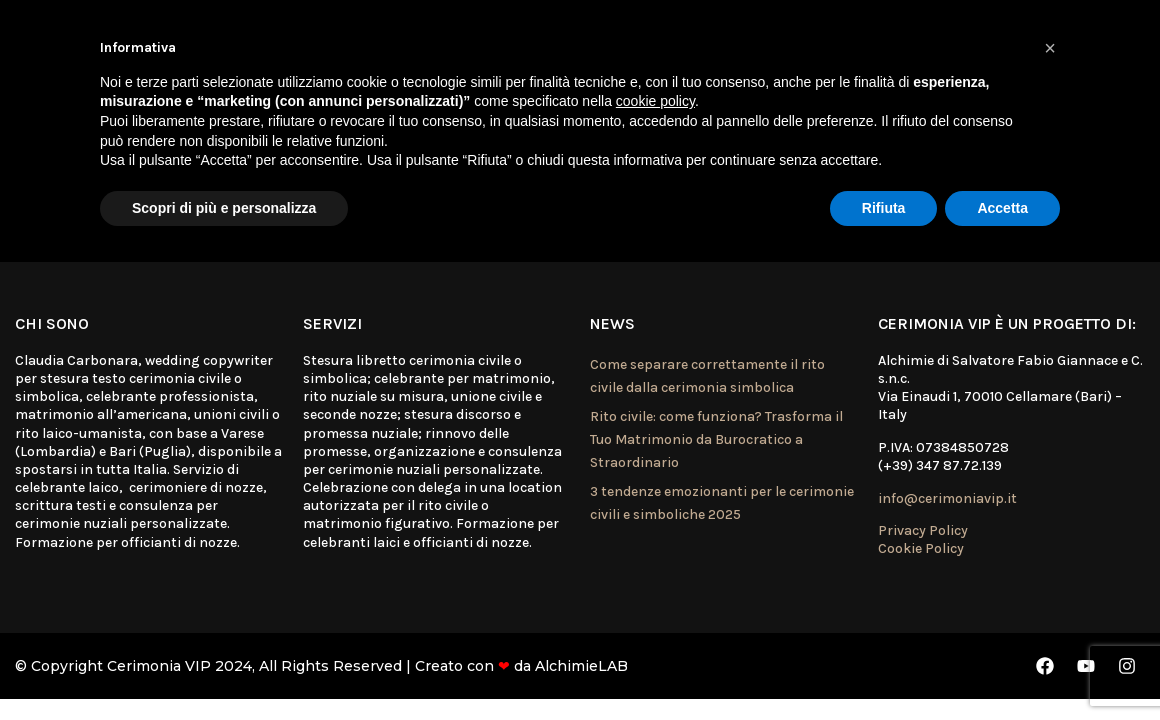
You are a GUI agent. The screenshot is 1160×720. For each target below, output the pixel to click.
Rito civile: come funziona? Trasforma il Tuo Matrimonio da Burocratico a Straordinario (716, 440)
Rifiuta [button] (884, 208)
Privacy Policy (923, 530)
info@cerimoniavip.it (947, 498)
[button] (1050, 48)
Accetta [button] (1002, 208)
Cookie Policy (921, 548)
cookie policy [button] (655, 101)
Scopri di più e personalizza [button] (224, 208)
